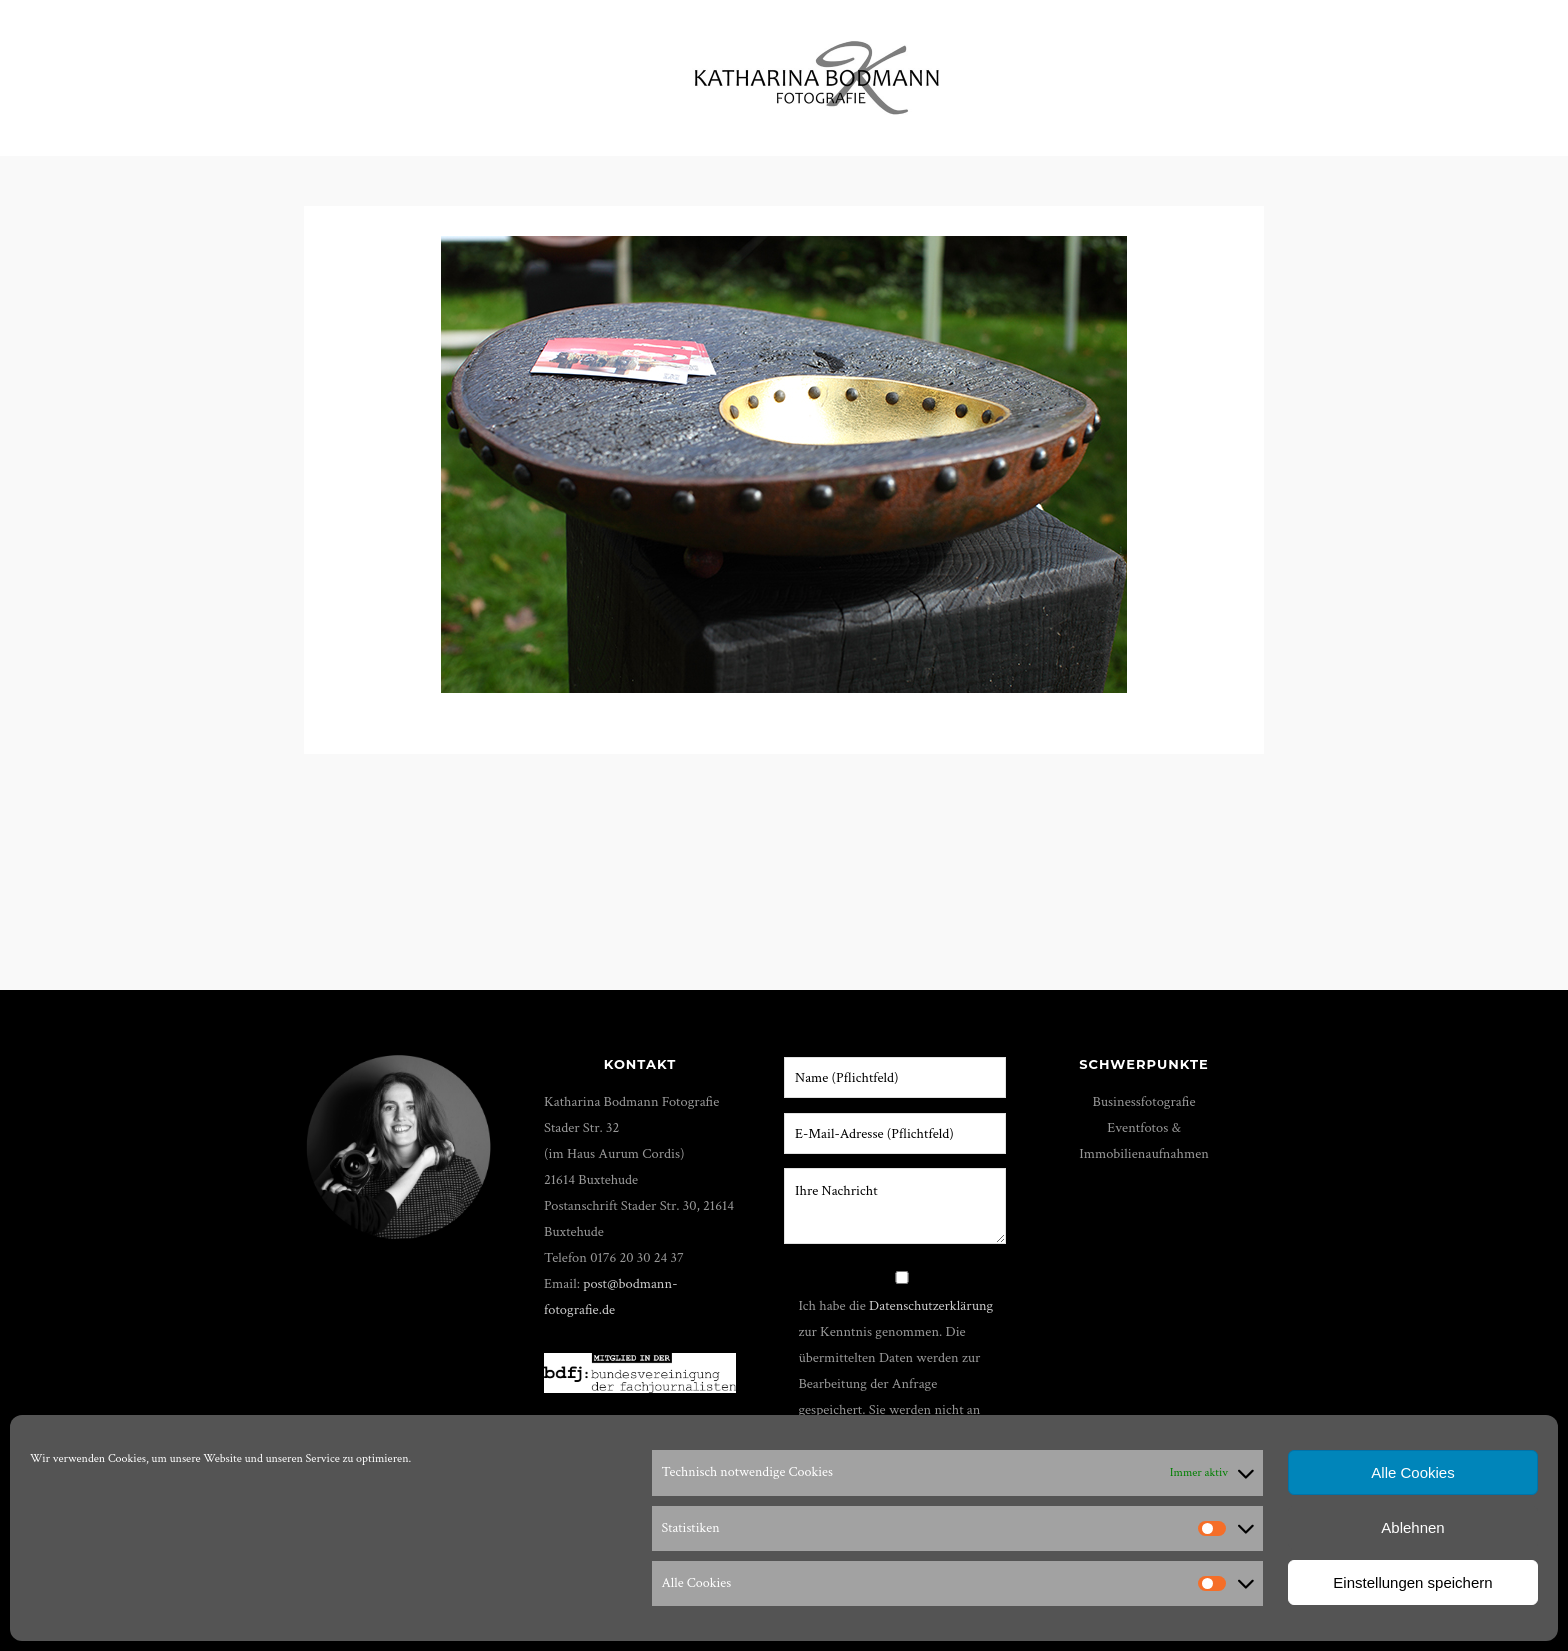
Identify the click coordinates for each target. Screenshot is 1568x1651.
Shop (1162, 69)
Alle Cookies (1412, 1472)
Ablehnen (1412, 1527)
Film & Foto (461, 69)
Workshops (334, 69)
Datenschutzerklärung (931, 1305)
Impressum (1354, 69)
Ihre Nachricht (895, 1206)
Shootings (582, 69)
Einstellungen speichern (1412, 1582)
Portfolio (212, 69)
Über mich (1053, 69)
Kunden (1247, 69)
